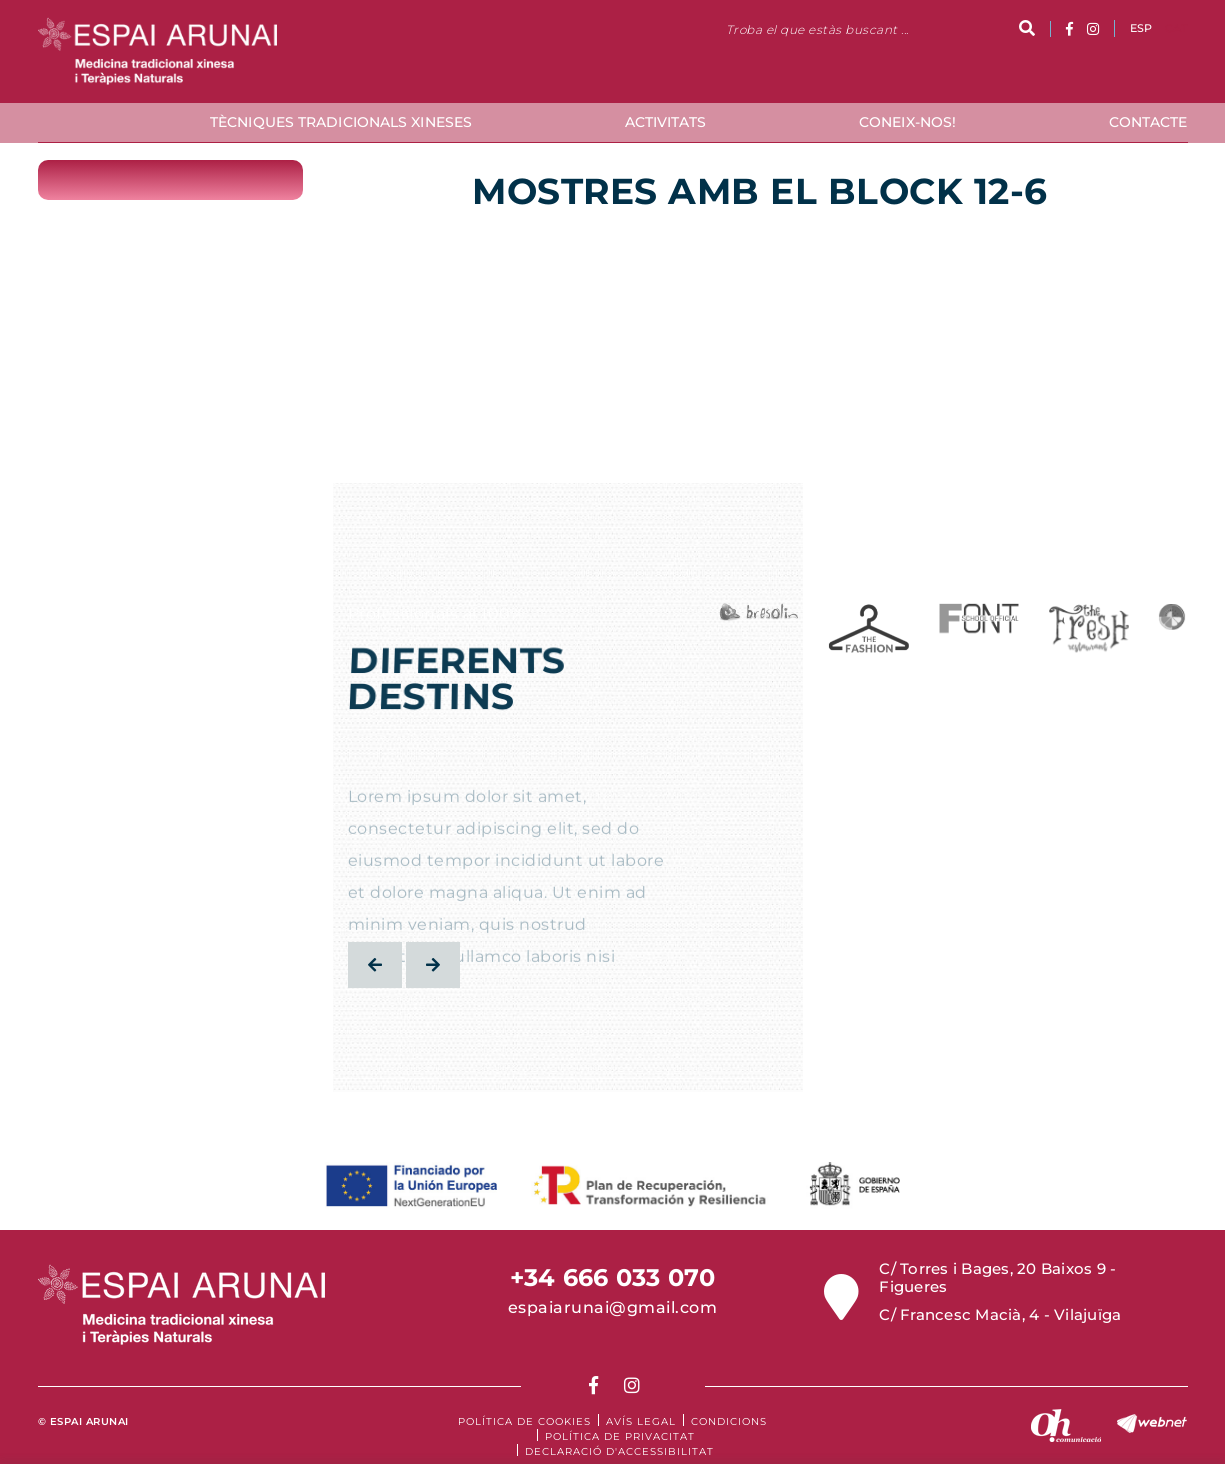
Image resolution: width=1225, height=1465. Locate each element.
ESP (1141, 28)
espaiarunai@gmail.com (613, 1307)
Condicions (729, 1421)
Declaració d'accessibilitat (619, 1451)
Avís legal (641, 1421)
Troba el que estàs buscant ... (817, 29)
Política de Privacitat (620, 1436)
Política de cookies (524, 1421)
